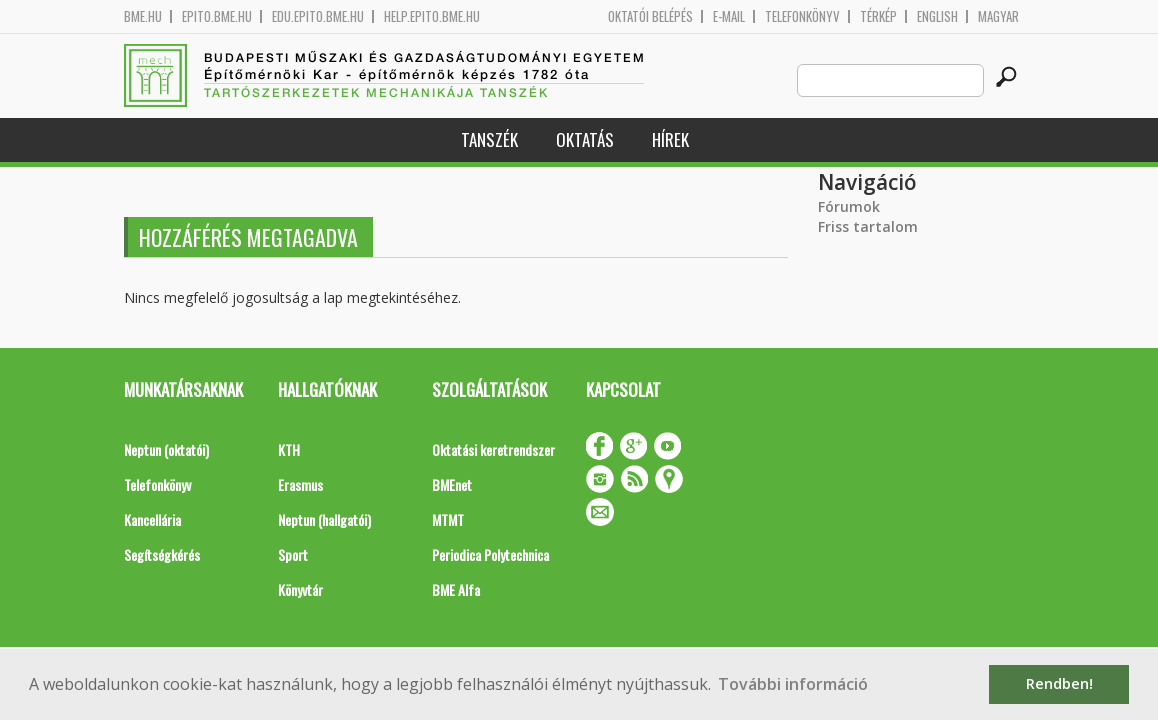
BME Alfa (456, 589)
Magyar (998, 16)
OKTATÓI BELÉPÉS (650, 16)
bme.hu (143, 16)
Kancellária (152, 519)
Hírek (670, 139)
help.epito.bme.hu (432, 16)
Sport (293, 554)
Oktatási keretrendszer (493, 449)
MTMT (448, 519)
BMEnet (452, 484)
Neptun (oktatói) (166, 449)
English (937, 16)
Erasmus (300, 484)
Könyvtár (300, 589)
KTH (289, 449)
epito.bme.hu (217, 16)
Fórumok (849, 206)
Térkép (878, 16)
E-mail (729, 16)
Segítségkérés (162, 554)
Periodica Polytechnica (490, 554)
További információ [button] (793, 684)
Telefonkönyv (802, 16)
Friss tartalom (868, 226)
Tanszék (489, 139)
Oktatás (585, 139)
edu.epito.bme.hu (318, 16)
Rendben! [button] (1059, 683)
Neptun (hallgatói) (324, 519)
